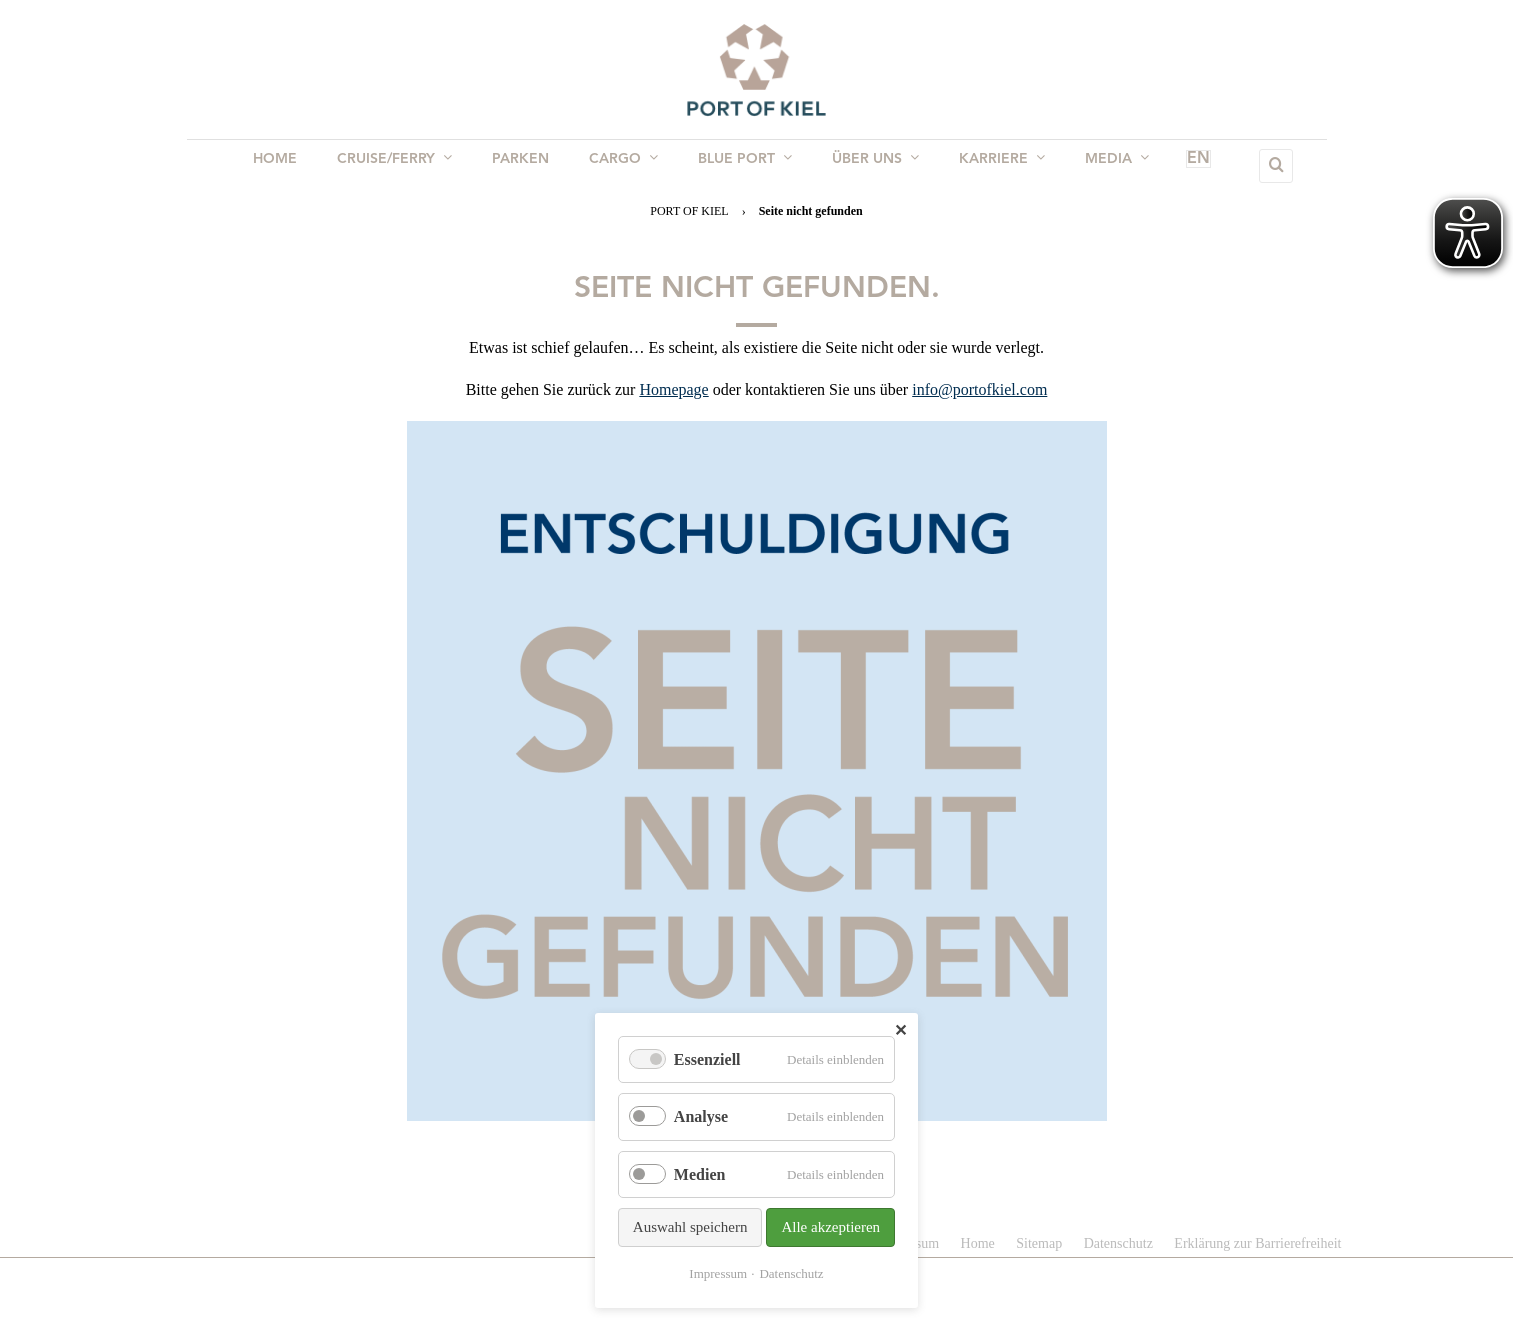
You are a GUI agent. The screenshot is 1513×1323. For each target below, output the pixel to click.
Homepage (673, 389)
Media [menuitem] (1103, 165)
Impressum (718, 1273)
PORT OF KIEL (689, 211)
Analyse (701, 1116)
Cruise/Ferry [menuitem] (404, 165)
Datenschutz (791, 1273)
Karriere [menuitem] (992, 165)
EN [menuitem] (1169, 166)
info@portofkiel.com (979, 389)
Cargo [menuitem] (625, 165)
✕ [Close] (900, 1030)
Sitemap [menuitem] (1039, 1243)
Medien (700, 1174)
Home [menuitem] (289, 166)
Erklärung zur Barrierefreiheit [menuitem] (1257, 1243)
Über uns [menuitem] (869, 165)
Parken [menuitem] (526, 166)
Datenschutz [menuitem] (1118, 1243)
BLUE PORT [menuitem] (743, 165)
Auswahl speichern (690, 1227)
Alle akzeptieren (830, 1227)
